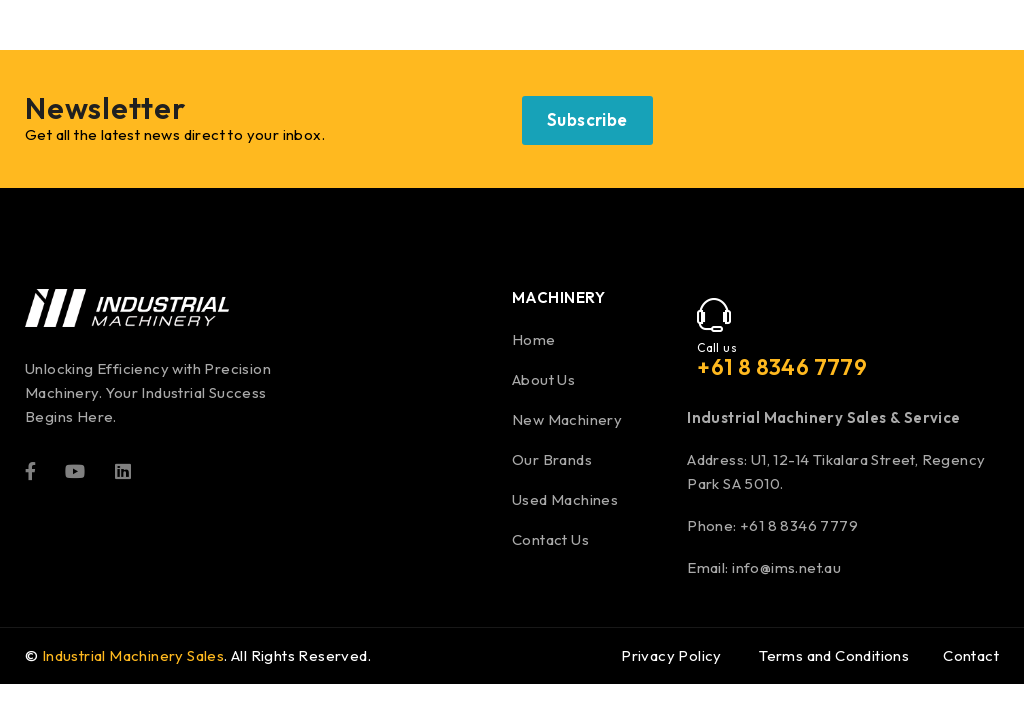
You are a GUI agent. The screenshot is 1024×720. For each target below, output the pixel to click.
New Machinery (567, 419)
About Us (543, 379)
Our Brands (552, 459)
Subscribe (587, 119)
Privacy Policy (671, 655)
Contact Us (550, 539)
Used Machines (565, 499)
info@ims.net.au (786, 567)
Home (534, 339)
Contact (971, 655)
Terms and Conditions (834, 655)
